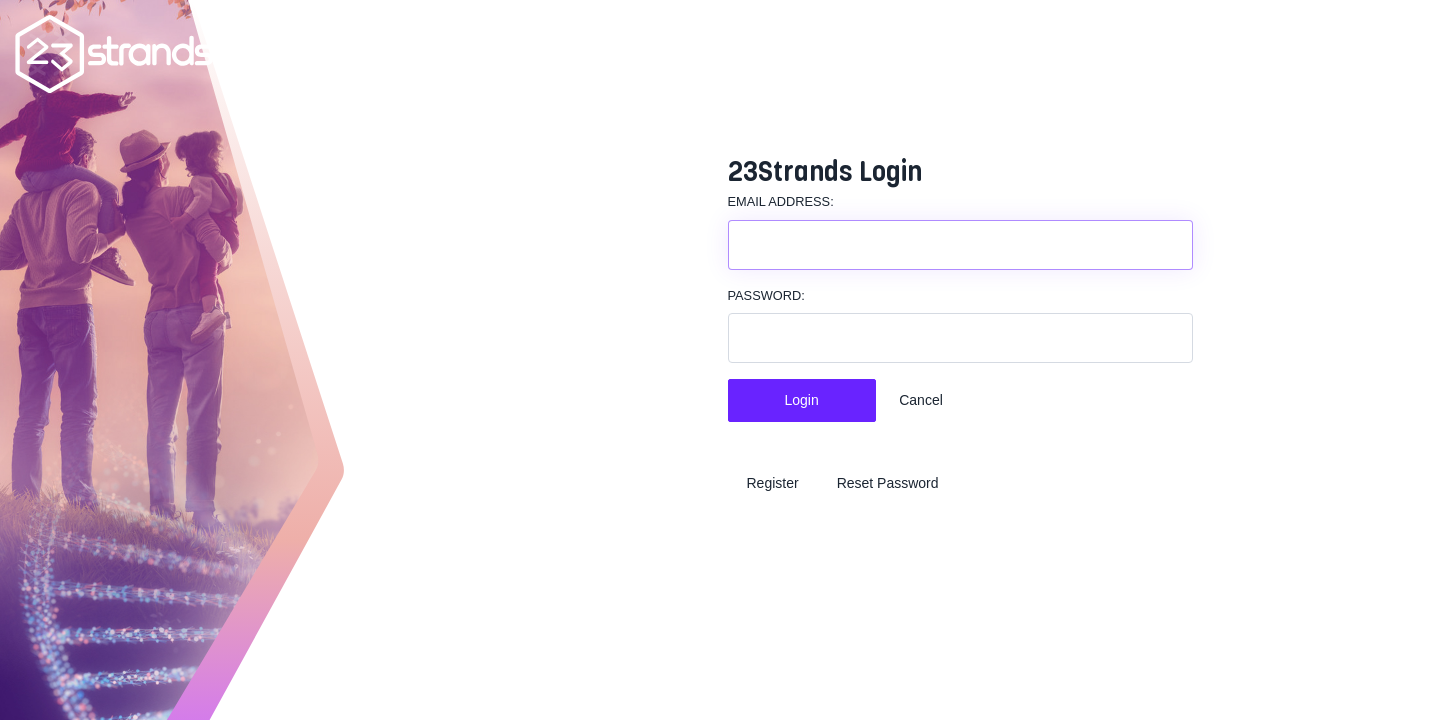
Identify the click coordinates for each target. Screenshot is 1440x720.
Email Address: (781, 201)
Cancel (921, 400)
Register (773, 483)
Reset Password (888, 483)
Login (802, 400)
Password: (766, 295)
